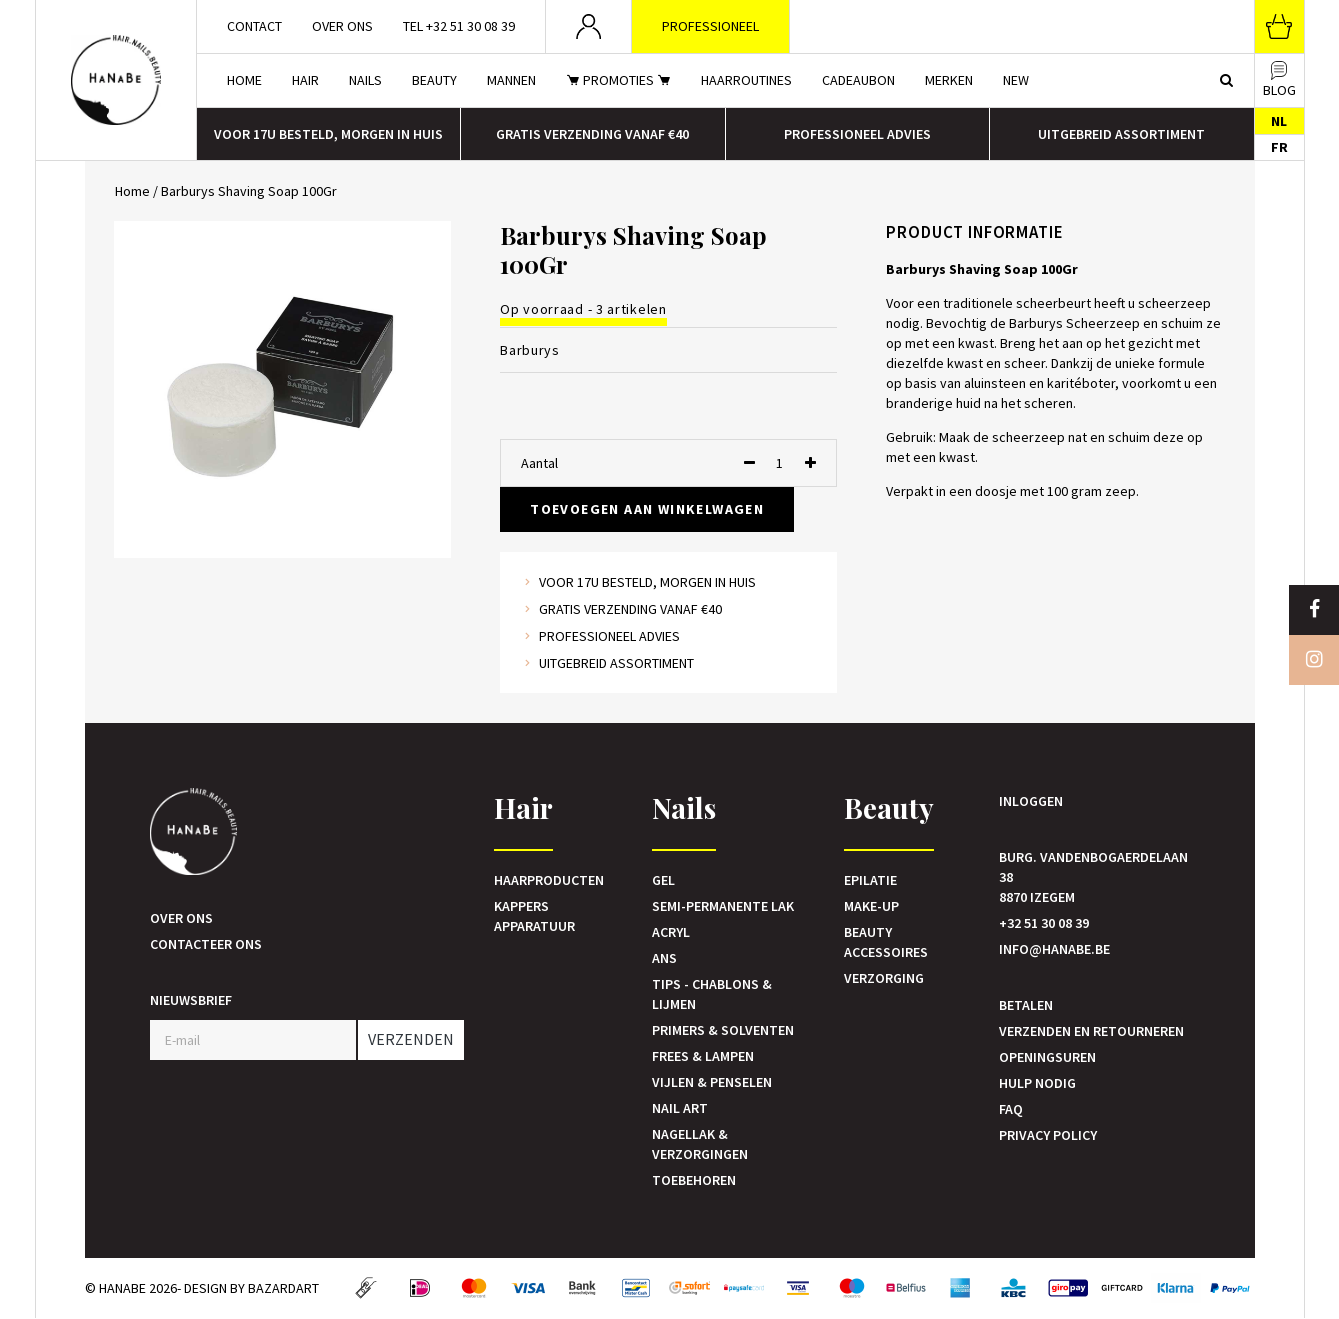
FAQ (1011, 1109)
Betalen (1026, 1005)
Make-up (871, 906)
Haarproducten (549, 880)
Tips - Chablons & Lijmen (712, 994)
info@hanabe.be (1054, 949)
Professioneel (710, 26)
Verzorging (884, 978)
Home (244, 80)
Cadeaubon (858, 80)
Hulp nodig (1037, 1083)
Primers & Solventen (723, 1030)
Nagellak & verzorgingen (700, 1144)
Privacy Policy (1048, 1135)
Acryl (671, 932)
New (1016, 80)
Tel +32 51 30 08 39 (459, 26)
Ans (664, 958)
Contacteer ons (206, 944)
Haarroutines (746, 80)
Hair (305, 80)
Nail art (680, 1108)
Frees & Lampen (703, 1056)
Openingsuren (1047, 1057)
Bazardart (283, 1288)
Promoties (618, 80)
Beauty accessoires (886, 942)
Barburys (530, 350)
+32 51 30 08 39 (1044, 923)
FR (1279, 147)
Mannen (511, 80)
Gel (663, 880)
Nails (365, 80)
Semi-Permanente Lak (723, 906)
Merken (949, 80)
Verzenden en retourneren (1091, 1031)
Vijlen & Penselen (712, 1082)
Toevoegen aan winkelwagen (647, 509)
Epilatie (870, 880)
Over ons (342, 26)
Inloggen (1031, 801)
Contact (254, 26)
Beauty (434, 80)
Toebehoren (694, 1180)
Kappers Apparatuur (534, 916)
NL (1279, 121)
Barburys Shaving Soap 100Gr (249, 191)
